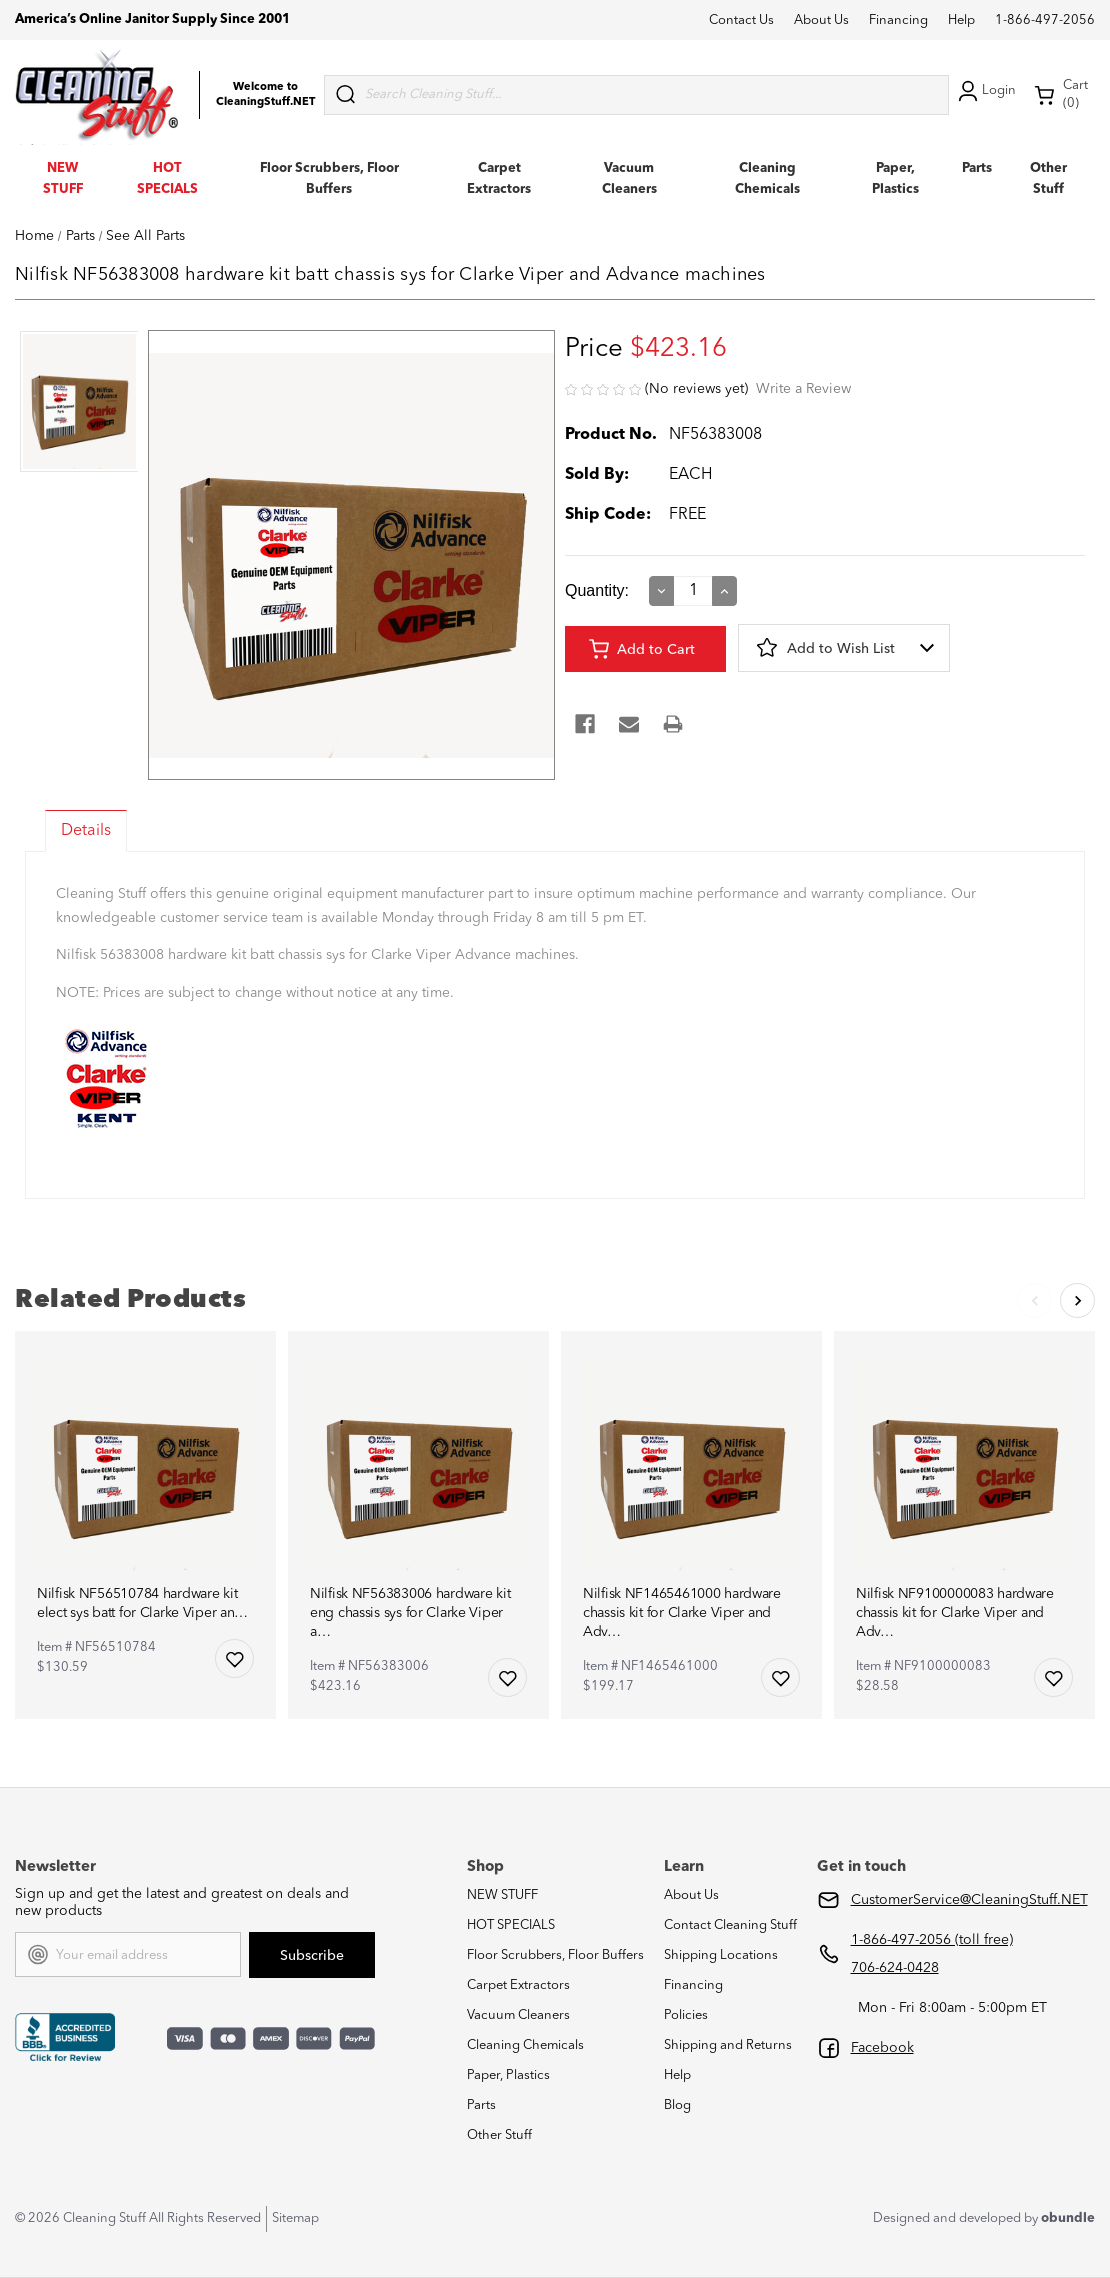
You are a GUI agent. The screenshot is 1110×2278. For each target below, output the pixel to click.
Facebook (882, 2048)
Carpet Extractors (518, 1985)
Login (985, 91)
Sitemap (295, 2218)
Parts (977, 168)
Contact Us (741, 20)
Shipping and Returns (728, 2045)
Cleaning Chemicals (525, 2045)
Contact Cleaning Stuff (730, 1925)
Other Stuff (499, 2135)
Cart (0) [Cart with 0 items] (1061, 94)
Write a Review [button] (803, 389)
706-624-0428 (895, 1968)
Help (961, 20)
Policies (686, 2015)
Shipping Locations (721, 1955)
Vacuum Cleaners (518, 2015)
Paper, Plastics (508, 2075)
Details (86, 831)
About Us (821, 20)
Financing (898, 20)
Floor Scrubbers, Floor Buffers (555, 1955)
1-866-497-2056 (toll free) (932, 1940)
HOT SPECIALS (511, 1925)
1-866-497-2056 (1045, 20)
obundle (1068, 2218)
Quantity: (597, 590)
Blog (677, 2105)
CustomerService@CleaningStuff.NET (969, 1900)
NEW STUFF (502, 1895)
